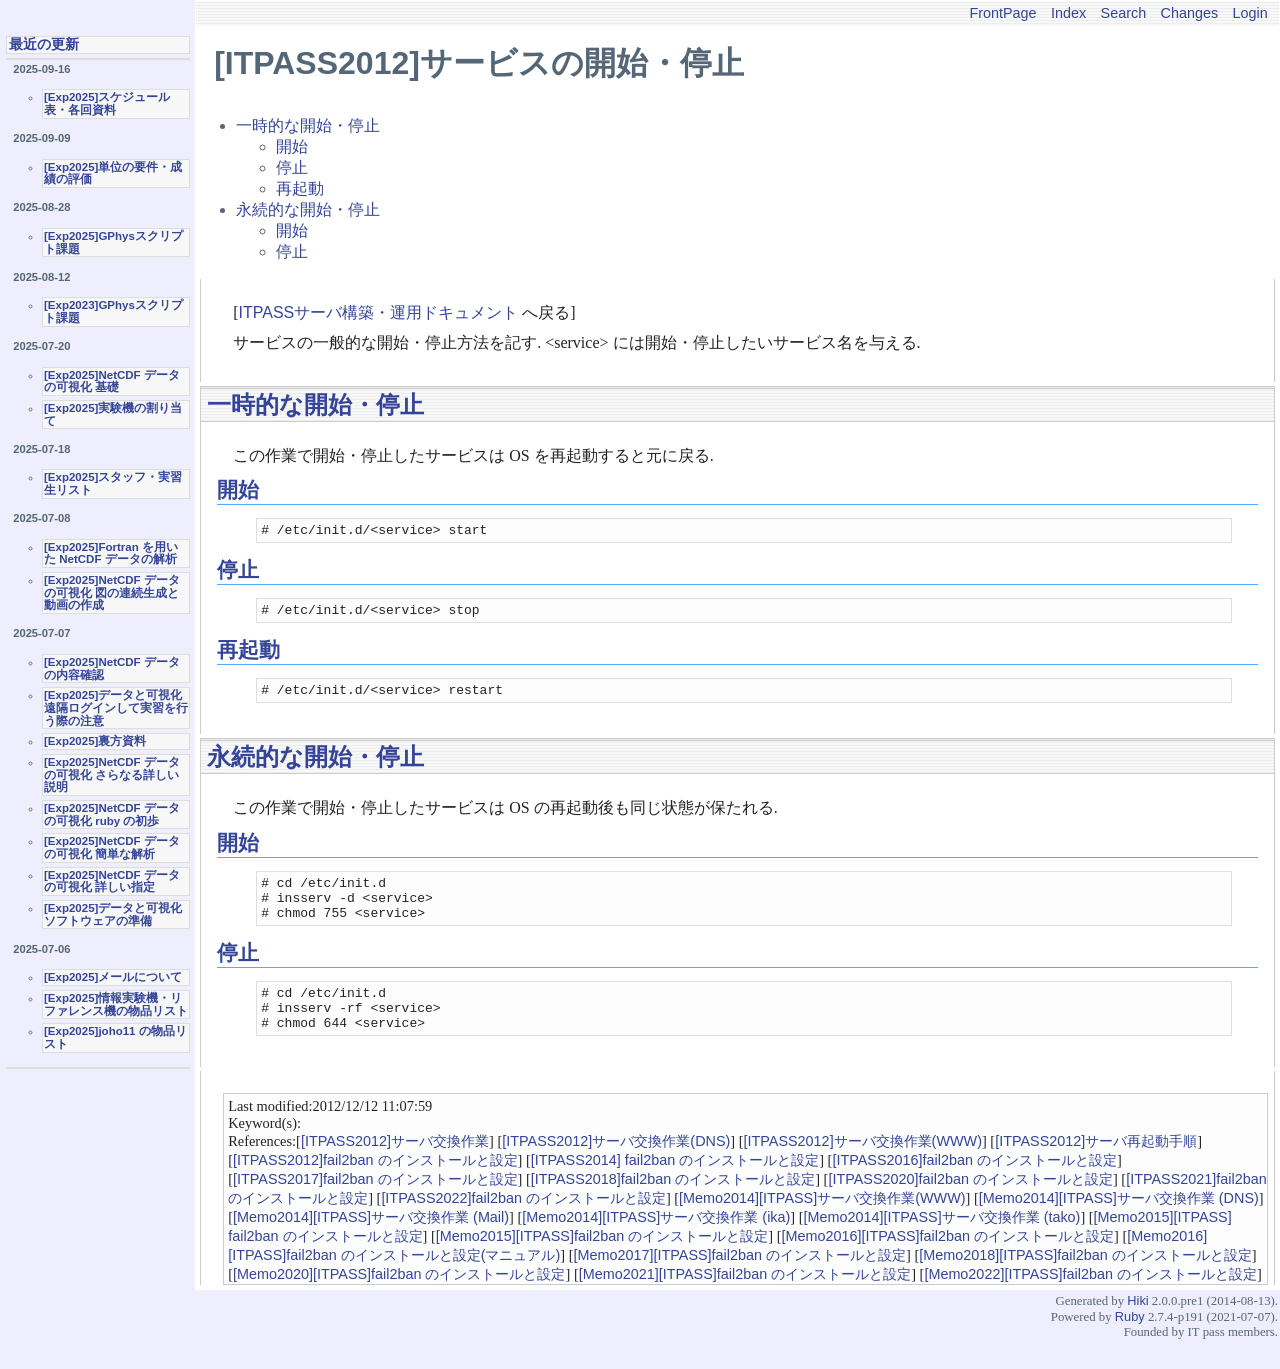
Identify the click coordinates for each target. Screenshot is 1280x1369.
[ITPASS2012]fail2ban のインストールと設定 (375, 1187)
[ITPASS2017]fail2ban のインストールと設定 (375, 1206)
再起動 (300, 188)
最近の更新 (44, 44)
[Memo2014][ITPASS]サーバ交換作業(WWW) (822, 1225)
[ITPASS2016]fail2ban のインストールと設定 (974, 1187)
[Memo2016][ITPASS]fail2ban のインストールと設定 (948, 1263)
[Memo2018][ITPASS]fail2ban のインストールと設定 (1085, 1282)
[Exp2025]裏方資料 (95, 741)
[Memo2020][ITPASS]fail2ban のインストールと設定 (399, 1301)
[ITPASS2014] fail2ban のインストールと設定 (675, 1187)
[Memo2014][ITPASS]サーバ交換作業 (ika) (656, 1244)
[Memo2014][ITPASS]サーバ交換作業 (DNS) (1119, 1225)
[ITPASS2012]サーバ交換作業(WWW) (863, 1168)
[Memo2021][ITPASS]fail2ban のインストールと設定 (745, 1301)
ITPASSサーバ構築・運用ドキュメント (379, 312)
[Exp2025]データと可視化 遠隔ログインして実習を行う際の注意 (116, 707)
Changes (1190, 13)
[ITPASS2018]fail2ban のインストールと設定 (673, 1206)
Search (1124, 13)
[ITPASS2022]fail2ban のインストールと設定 (523, 1225)
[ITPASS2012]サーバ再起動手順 (1096, 1168)
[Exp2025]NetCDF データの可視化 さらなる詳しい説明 (112, 774)
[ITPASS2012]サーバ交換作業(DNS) (616, 1168)
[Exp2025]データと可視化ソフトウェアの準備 (113, 914)
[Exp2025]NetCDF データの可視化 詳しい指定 (112, 881)
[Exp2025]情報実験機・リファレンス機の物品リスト (116, 1004)
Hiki (1137, 1327)
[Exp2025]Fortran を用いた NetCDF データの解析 (111, 553)
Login (1250, 13)
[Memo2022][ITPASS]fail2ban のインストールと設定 (1090, 1301)
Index (1068, 13)
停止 (292, 167)
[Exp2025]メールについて (113, 977)
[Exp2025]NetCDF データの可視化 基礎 (112, 381)
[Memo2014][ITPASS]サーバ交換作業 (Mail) (371, 1244)
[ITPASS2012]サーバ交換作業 (395, 1168)
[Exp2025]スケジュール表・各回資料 (107, 103)
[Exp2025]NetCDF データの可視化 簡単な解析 (112, 847)
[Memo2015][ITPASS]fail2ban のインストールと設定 (602, 1263)
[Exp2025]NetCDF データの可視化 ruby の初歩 (112, 814)
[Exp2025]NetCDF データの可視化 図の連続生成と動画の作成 (112, 592)
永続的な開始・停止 (308, 209)
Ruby (1130, 1343)
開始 (292, 146)
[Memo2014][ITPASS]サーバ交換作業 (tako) (942, 1244)
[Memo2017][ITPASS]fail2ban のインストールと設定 (739, 1282)
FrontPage (1002, 13)
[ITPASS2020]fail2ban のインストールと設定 (970, 1206)
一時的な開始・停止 (308, 125)
